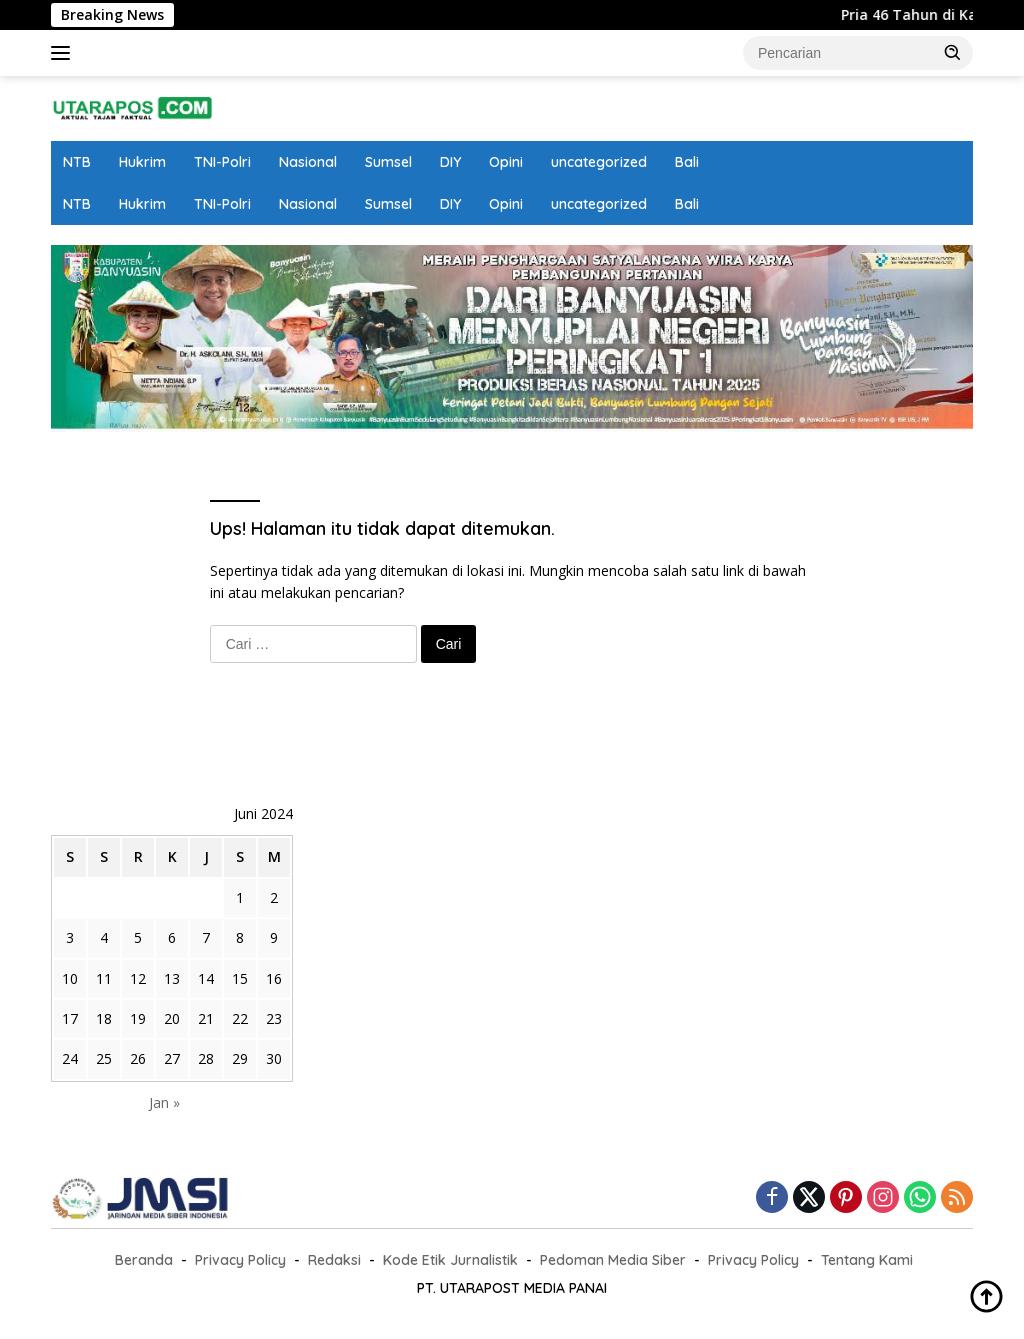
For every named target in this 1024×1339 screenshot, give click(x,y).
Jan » (164, 1102)
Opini (506, 162)
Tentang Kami (867, 1260)
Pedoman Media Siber (613, 1260)
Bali (687, 162)
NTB (77, 162)
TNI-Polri (222, 162)
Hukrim (142, 162)
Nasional (308, 162)
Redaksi (334, 1260)
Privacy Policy (240, 1260)
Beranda (144, 1260)
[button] (953, 52)
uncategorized (599, 162)
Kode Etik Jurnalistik (450, 1260)
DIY (450, 162)
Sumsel (388, 162)
